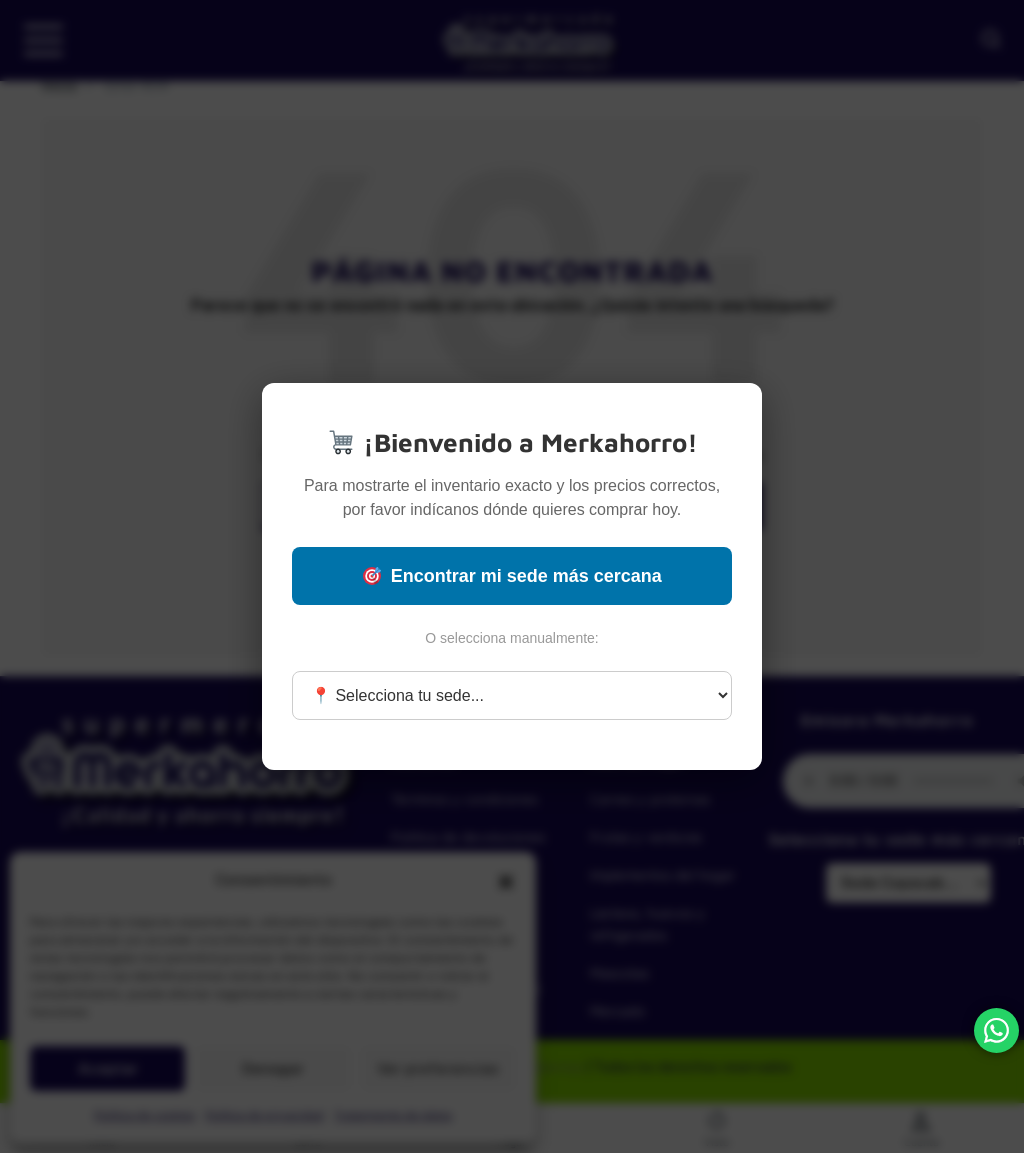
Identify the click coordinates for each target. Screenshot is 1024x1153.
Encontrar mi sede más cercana (512, 576)
